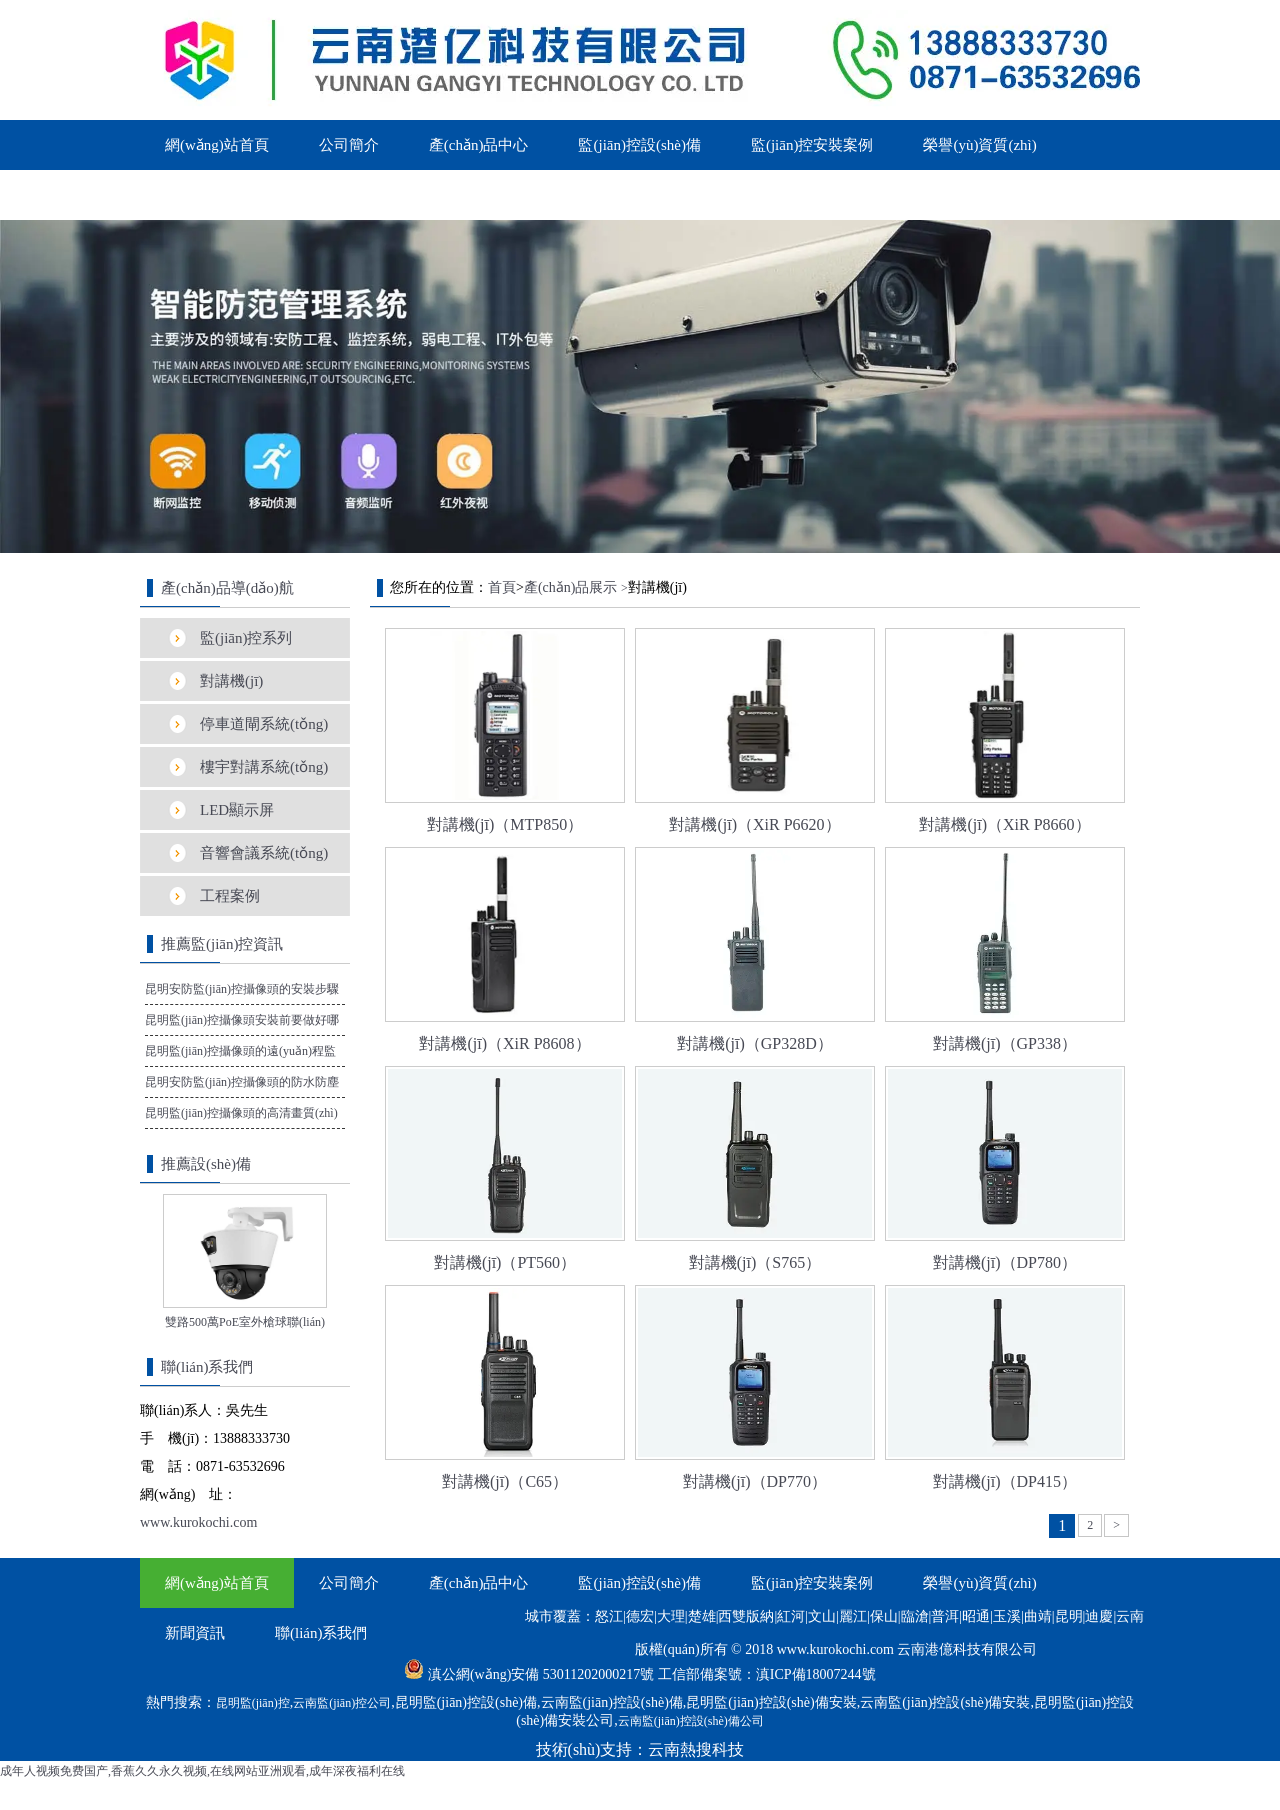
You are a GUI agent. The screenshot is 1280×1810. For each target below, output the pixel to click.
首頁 (502, 587)
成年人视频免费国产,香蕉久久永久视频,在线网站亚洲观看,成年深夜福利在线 (202, 1771)
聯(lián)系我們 (321, 195)
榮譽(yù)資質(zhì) (979, 145)
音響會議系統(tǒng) (264, 853)
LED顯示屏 (237, 810)
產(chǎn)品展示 (571, 587)
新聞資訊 (195, 195)
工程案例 (230, 896)
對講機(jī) (231, 681)
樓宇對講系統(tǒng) (264, 767)
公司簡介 (349, 145)
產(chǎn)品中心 (479, 145)
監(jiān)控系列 (246, 638)
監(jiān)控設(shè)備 (639, 145)
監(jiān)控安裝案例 (812, 145)
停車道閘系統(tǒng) (264, 724)
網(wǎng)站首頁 (217, 145)
